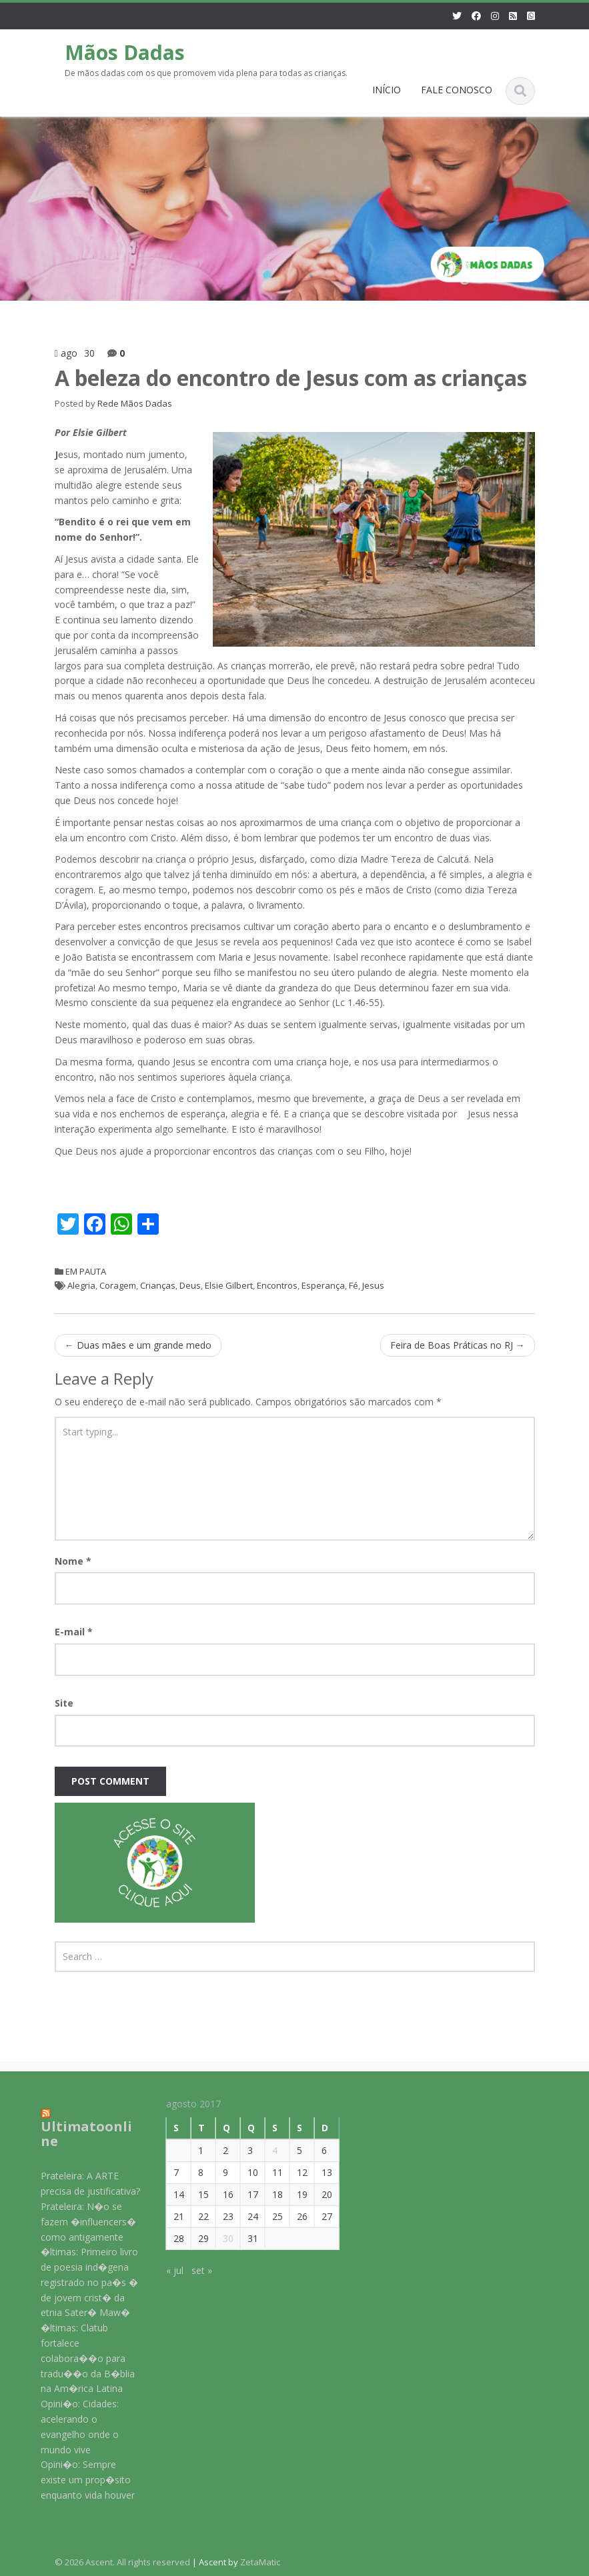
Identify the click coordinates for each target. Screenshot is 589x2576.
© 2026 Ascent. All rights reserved (122, 2562)
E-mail (74, 1631)
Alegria (81, 1285)
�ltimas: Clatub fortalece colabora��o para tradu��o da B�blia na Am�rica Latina (80, 2358)
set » (193, 2270)
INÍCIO (386, 89)
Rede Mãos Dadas (134, 403)
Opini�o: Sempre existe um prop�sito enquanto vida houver (80, 2479)
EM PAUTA (85, 1271)
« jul (166, 2270)
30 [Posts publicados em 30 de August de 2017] (219, 2238)
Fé (353, 1285)
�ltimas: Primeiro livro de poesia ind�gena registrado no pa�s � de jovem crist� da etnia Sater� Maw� (81, 2282)
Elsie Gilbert (229, 1285)
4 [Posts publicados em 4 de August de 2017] (266, 2150)
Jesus (373, 1285)
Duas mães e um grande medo (138, 1345)
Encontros (277, 1285)
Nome (73, 1561)
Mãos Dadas (125, 52)
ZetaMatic (260, 2562)
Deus (190, 1285)
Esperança (323, 1285)
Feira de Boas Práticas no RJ (457, 1345)
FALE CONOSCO (456, 89)
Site (64, 1703)
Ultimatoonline (78, 2133)
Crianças (157, 1285)
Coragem (117, 1285)
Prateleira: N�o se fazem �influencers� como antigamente (80, 2221)
